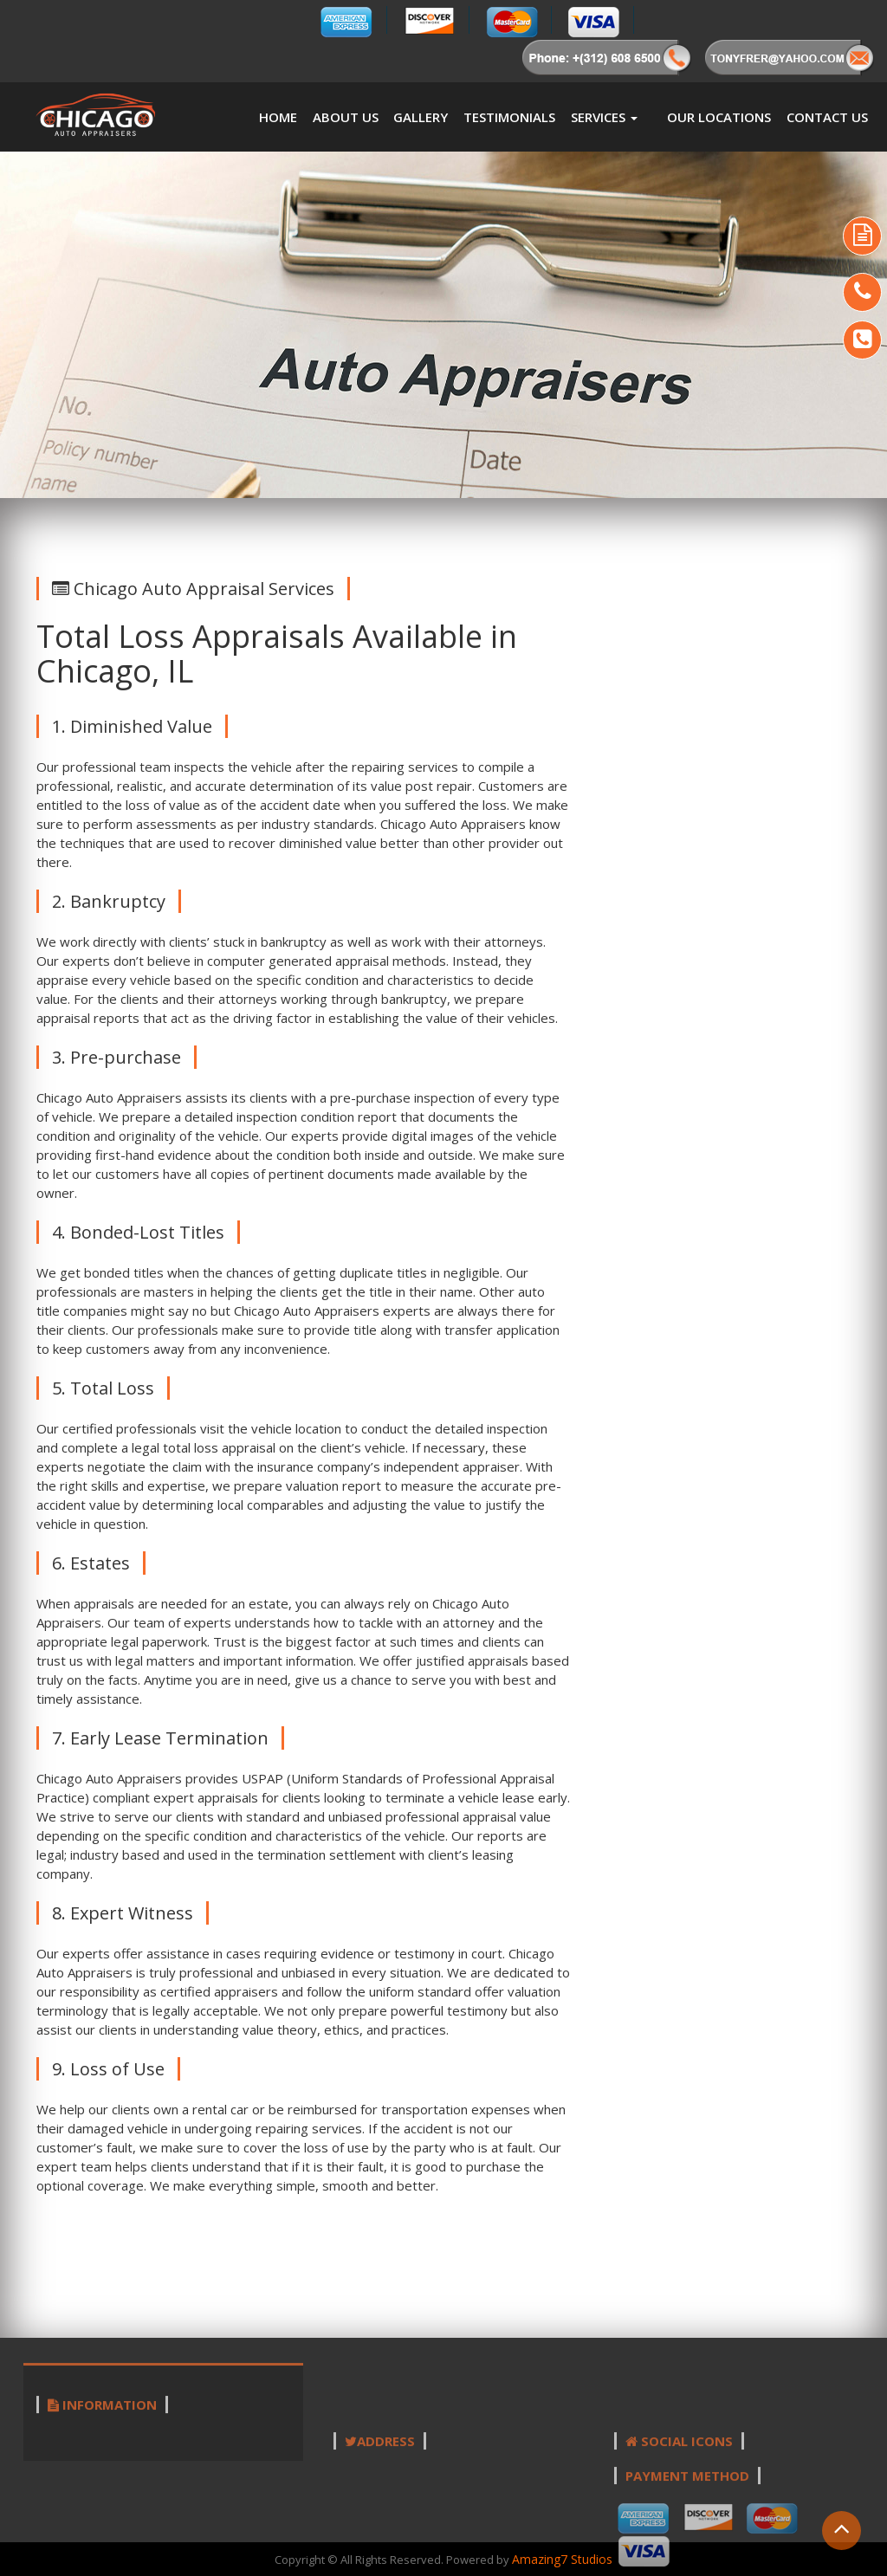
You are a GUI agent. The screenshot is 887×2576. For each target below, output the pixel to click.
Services (604, 117)
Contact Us (827, 117)
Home (278, 117)
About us (346, 117)
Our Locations (719, 117)
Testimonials (509, 117)
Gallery (420, 117)
